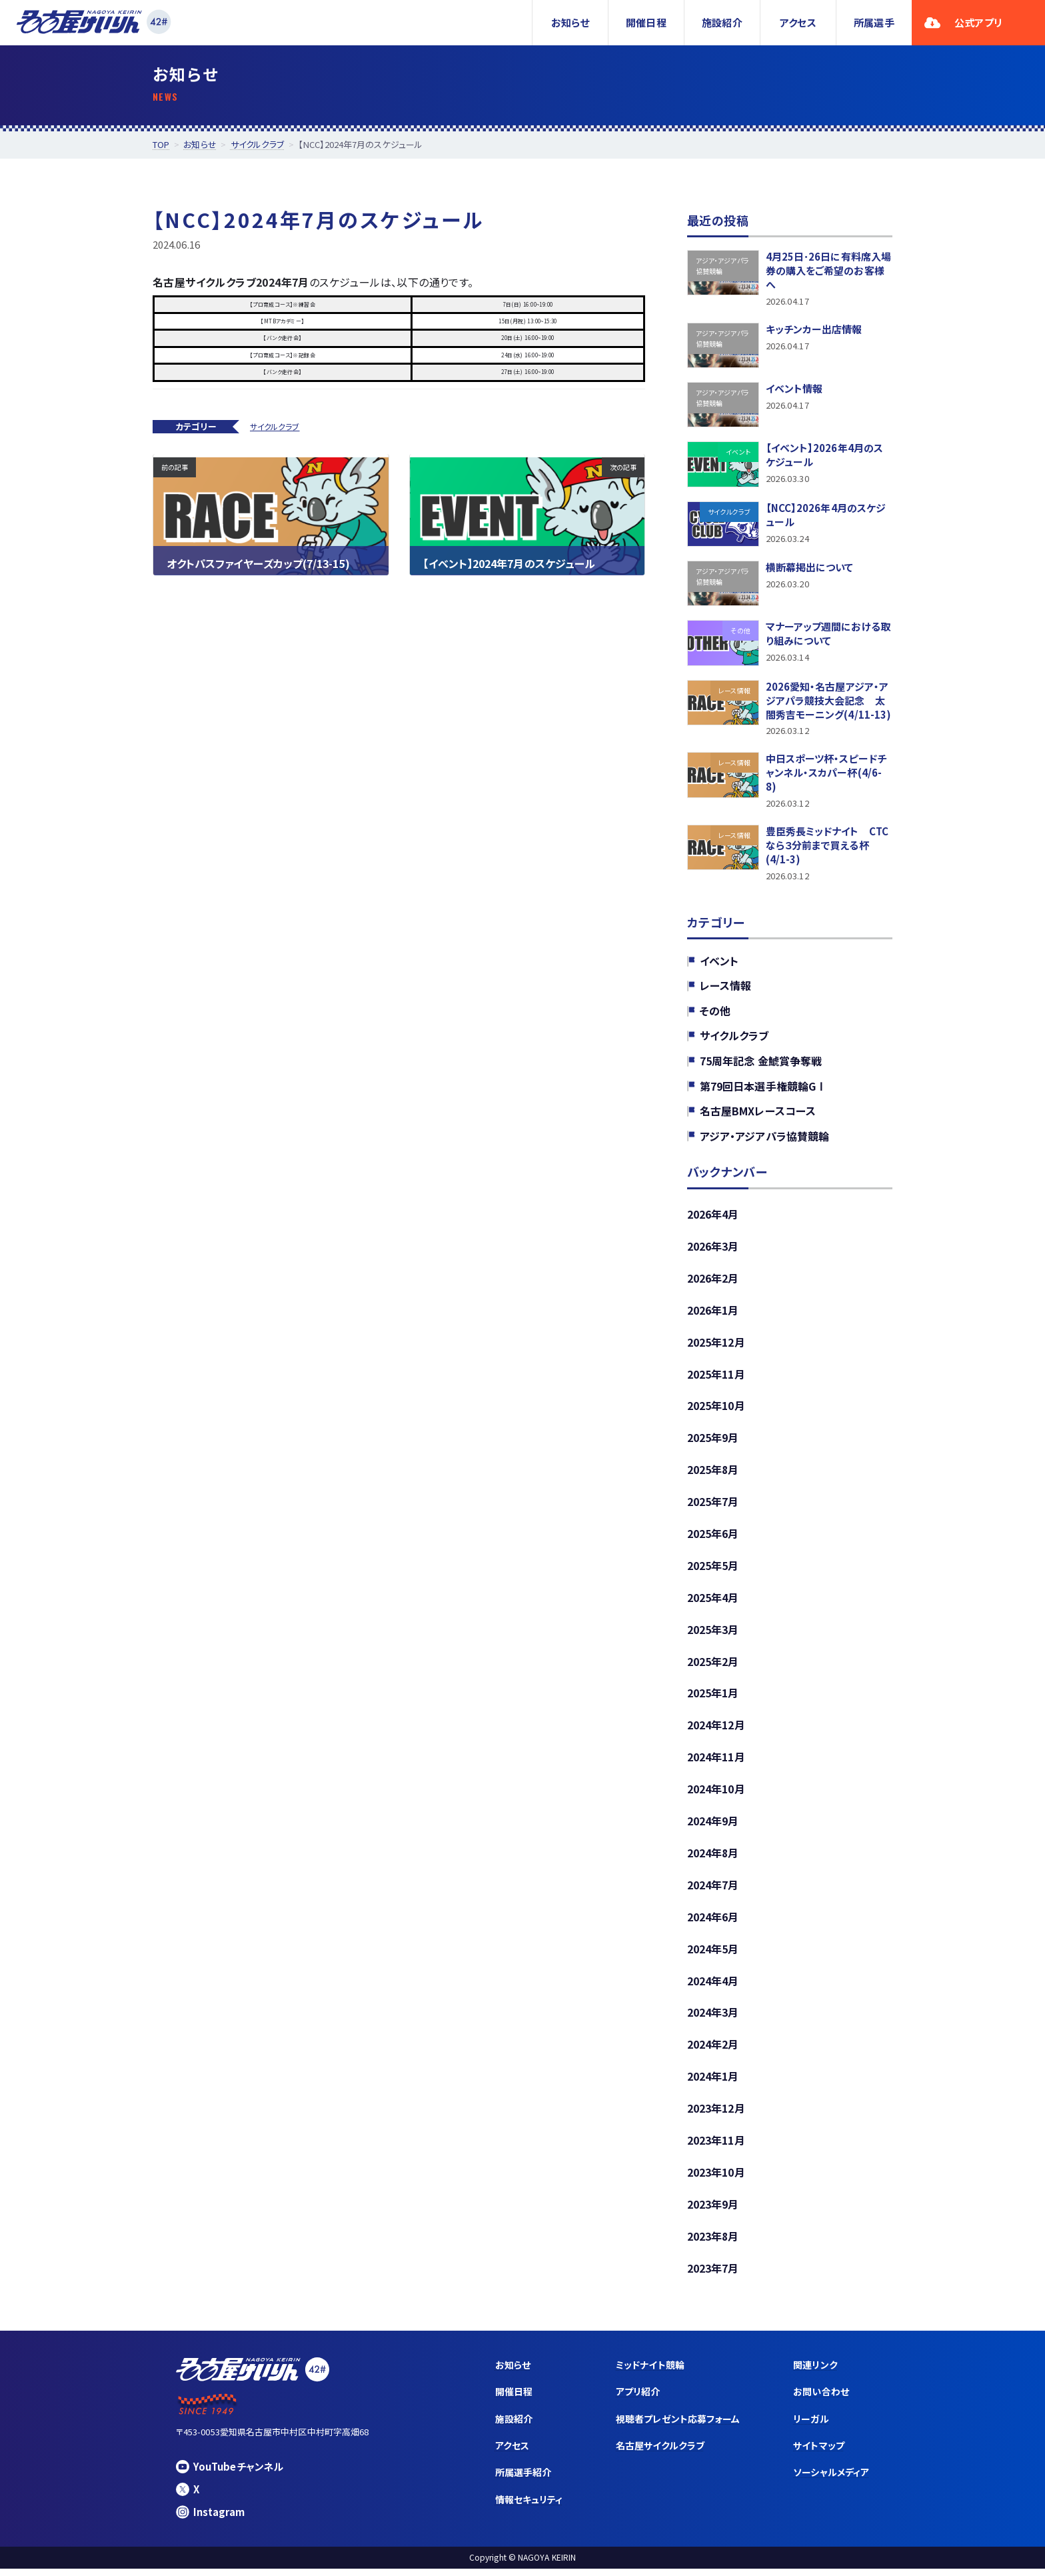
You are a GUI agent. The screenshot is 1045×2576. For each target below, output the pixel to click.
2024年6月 (713, 1923)
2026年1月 (713, 1315)
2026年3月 (713, 1251)
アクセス (798, 22)
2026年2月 (713, 1283)
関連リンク (815, 2372)
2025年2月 (713, 1667)
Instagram (210, 2519)
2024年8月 (713, 1859)
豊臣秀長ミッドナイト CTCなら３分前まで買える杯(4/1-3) (827, 850)
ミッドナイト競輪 (650, 2372)
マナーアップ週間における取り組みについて (828, 635)
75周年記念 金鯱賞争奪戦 (761, 1066)
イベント (719, 965)
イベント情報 (794, 390)
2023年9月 (713, 2211)
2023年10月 (716, 2179)
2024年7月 (713, 1891)
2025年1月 (713, 1699)
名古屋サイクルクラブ (660, 2452)
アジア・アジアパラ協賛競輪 (764, 1141)
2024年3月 (713, 2019)
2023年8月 (713, 2243)
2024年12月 (716, 1731)
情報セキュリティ (529, 2506)
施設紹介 (722, 22)
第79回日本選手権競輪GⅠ (763, 1091)
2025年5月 (713, 1571)
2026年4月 (713, 1219)
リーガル (810, 2426)
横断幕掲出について (810, 569)
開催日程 (646, 22)
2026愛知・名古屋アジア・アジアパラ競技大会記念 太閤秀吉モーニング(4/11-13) (828, 702)
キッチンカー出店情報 (814, 331)
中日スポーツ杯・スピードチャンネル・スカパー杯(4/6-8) (826, 776)
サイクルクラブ (275, 426)
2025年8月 (713, 1475)
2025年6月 (713, 1539)
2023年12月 (716, 2115)
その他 (715, 1015)
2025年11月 (716, 1379)
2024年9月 (713, 1827)
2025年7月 (713, 1507)
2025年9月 (713, 1443)
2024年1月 (713, 2083)
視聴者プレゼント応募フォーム (678, 2426)
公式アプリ (963, 22)
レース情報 (725, 991)
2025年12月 (716, 1347)
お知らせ (570, 22)
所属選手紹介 (523, 2479)
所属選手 (874, 22)
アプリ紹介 (638, 2398)
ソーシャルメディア (831, 2479)
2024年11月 (716, 1763)
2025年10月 (716, 1411)
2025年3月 (713, 1635)
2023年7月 (713, 2275)
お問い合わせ (820, 2398)
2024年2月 (713, 2051)
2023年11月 (716, 2147)
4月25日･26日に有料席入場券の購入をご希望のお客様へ (829, 271)
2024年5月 (713, 1955)
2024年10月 (716, 1795)
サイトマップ (818, 2452)
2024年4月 (713, 1987)
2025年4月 (713, 1603)
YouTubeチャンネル (229, 2474)
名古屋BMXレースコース (758, 1116)
